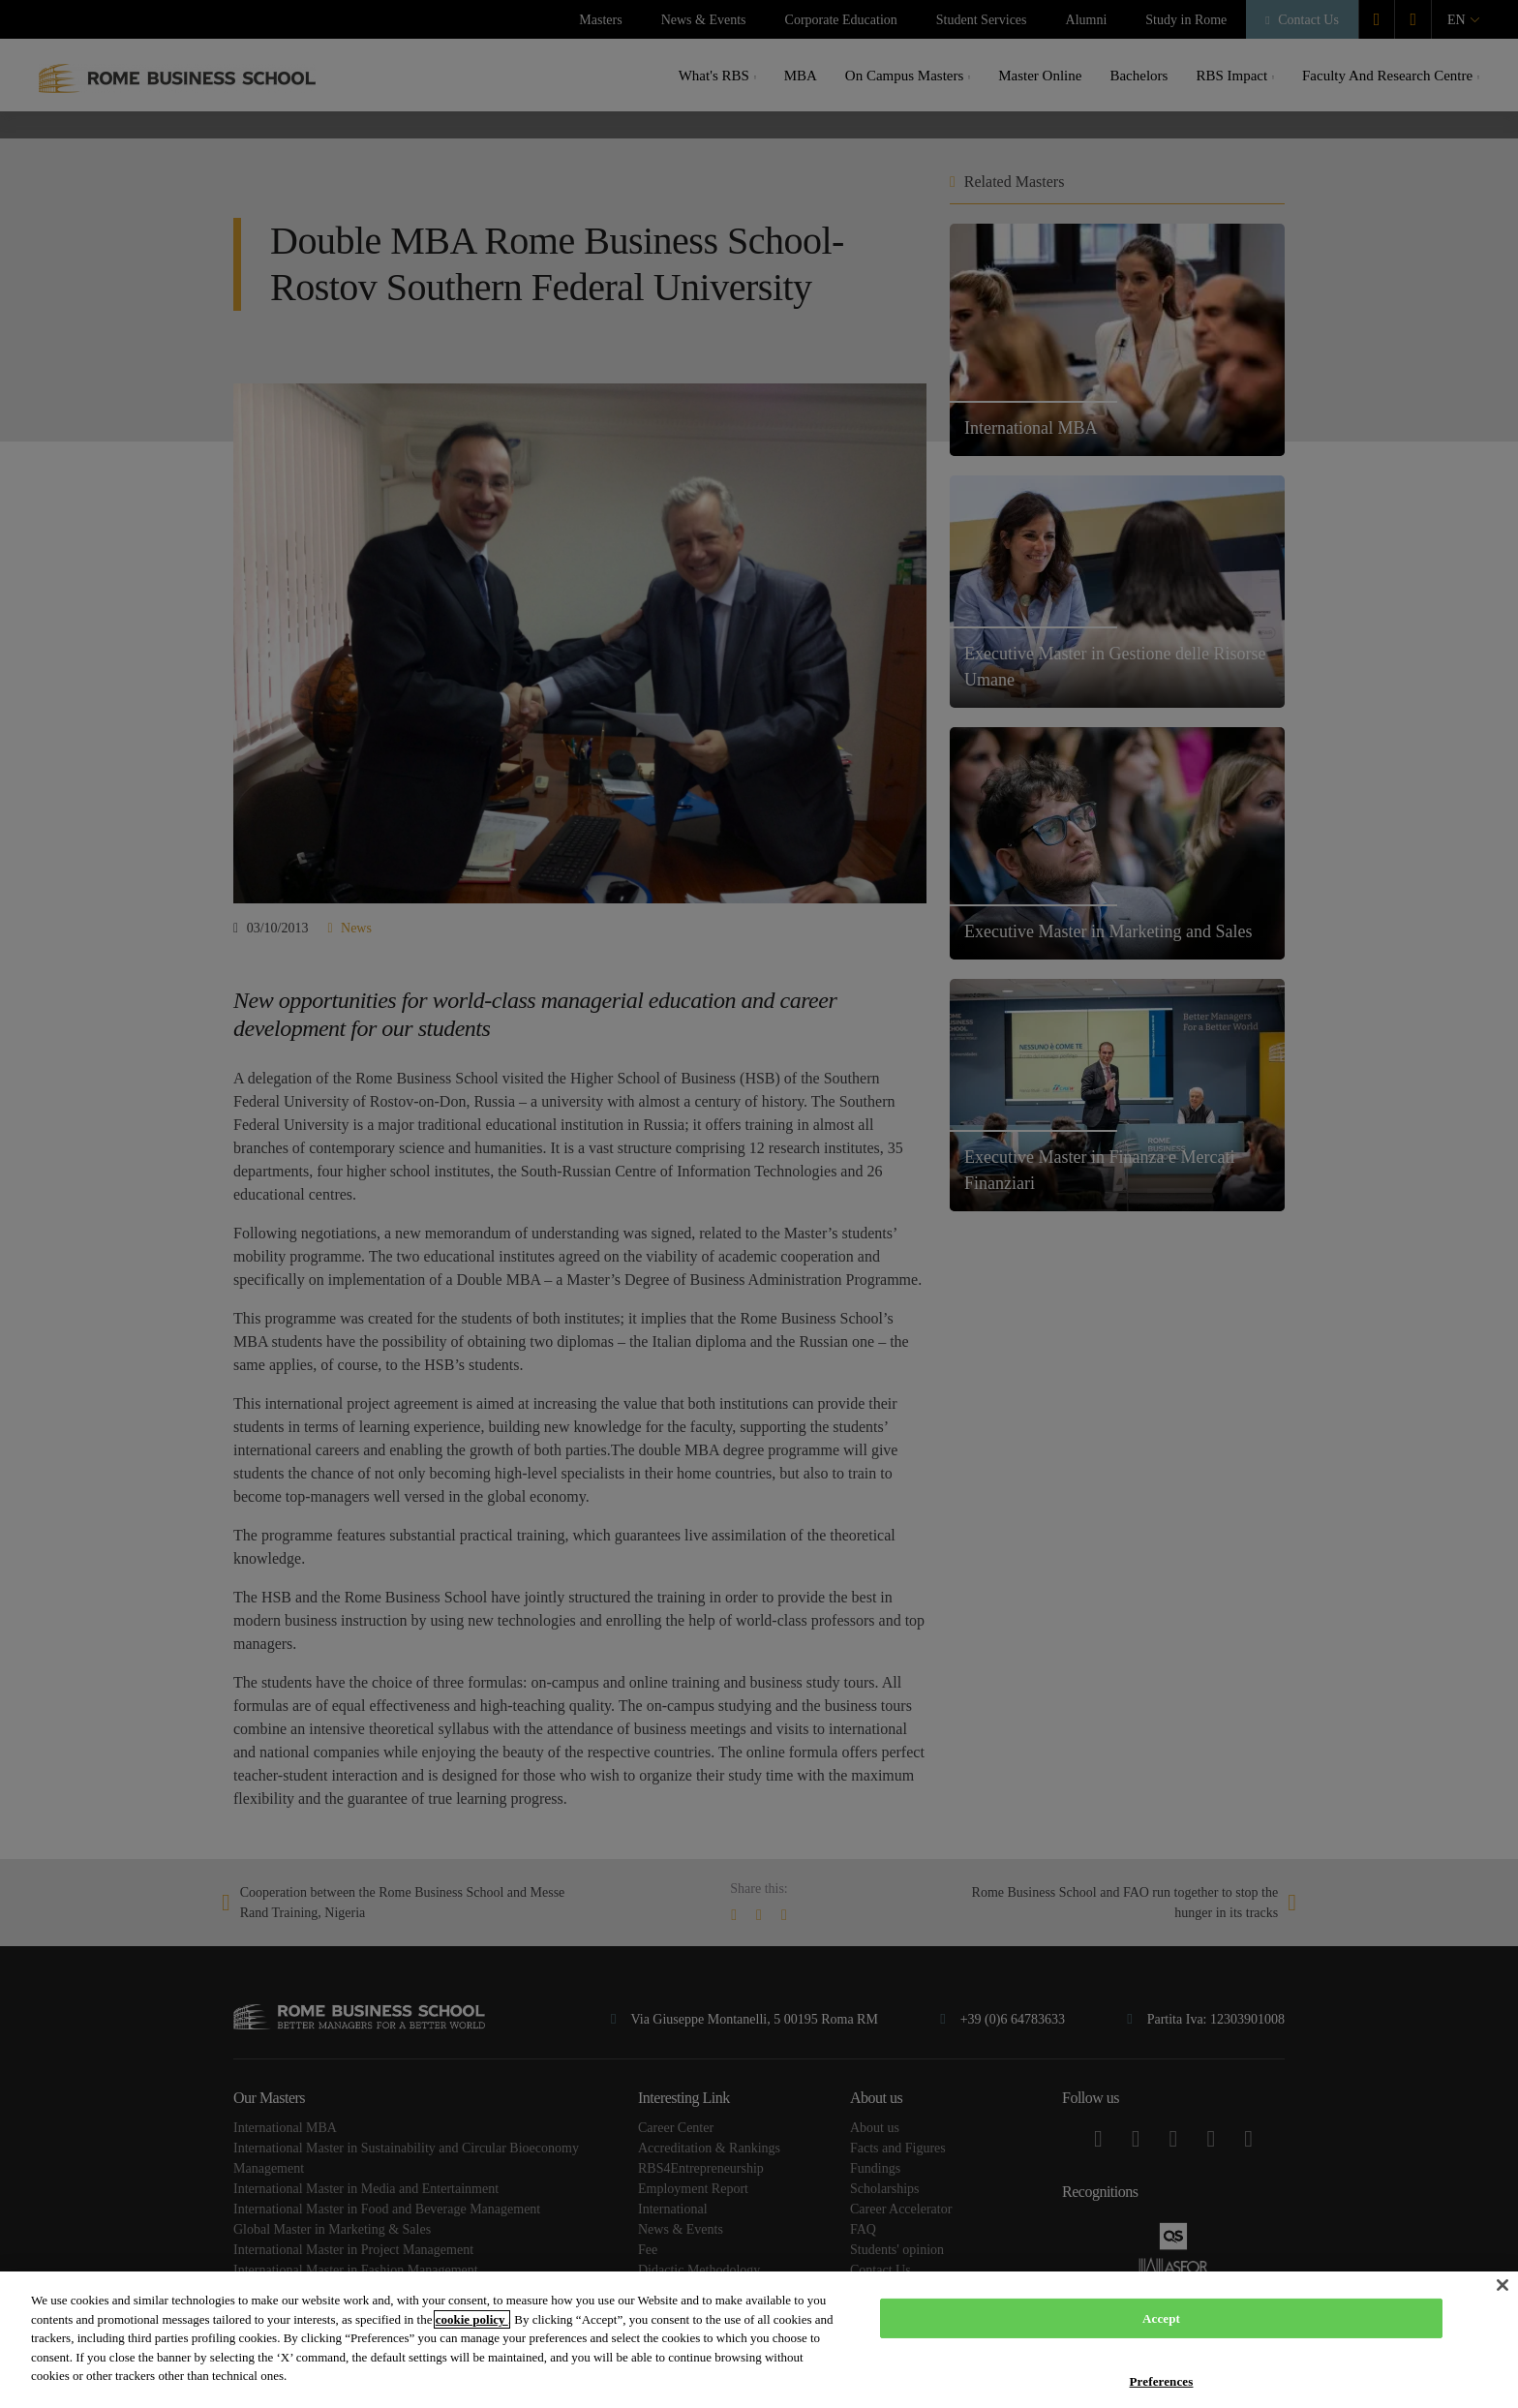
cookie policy (472, 2319)
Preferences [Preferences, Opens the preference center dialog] (1162, 2381)
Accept (1161, 2318)
